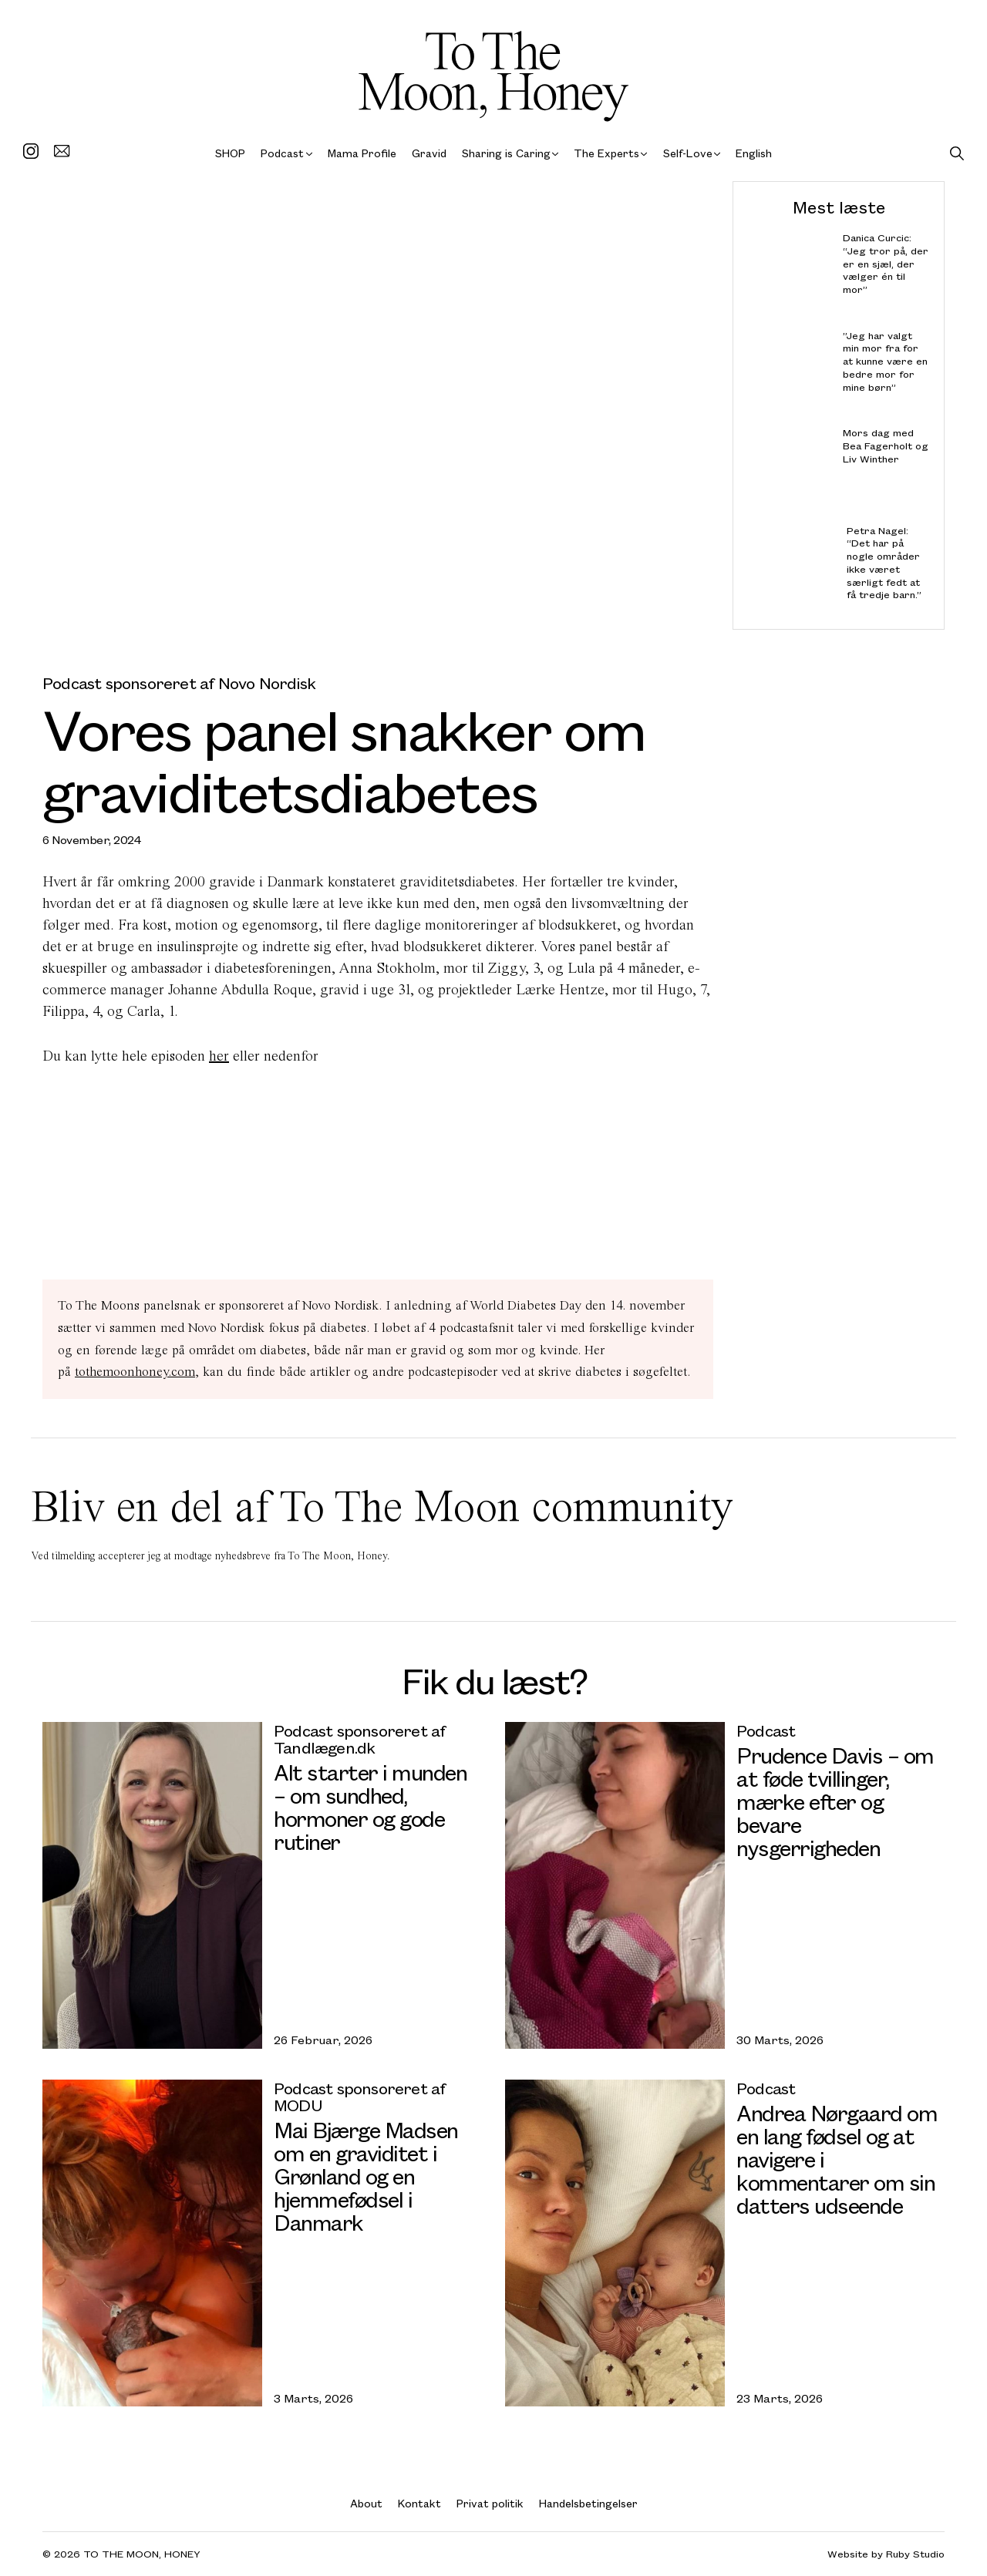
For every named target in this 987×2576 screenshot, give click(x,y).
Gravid (429, 153)
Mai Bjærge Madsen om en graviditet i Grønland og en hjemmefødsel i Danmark (366, 2175)
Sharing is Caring (506, 153)
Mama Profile (362, 153)
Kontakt (419, 2503)
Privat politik (490, 2503)
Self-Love (687, 153)
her (219, 1055)
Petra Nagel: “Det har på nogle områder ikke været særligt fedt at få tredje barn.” (884, 562)
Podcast (282, 153)
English (754, 153)
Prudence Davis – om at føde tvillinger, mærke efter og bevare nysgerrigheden (835, 1801)
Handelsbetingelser (588, 2503)
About (366, 2503)
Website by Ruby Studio (886, 2554)
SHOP (230, 153)
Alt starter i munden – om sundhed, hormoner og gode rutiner (370, 1806)
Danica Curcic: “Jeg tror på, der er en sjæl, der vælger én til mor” (885, 263)
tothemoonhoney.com (135, 1372)
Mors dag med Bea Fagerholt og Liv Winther (885, 446)
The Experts (606, 153)
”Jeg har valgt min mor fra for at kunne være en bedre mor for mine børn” (885, 360)
